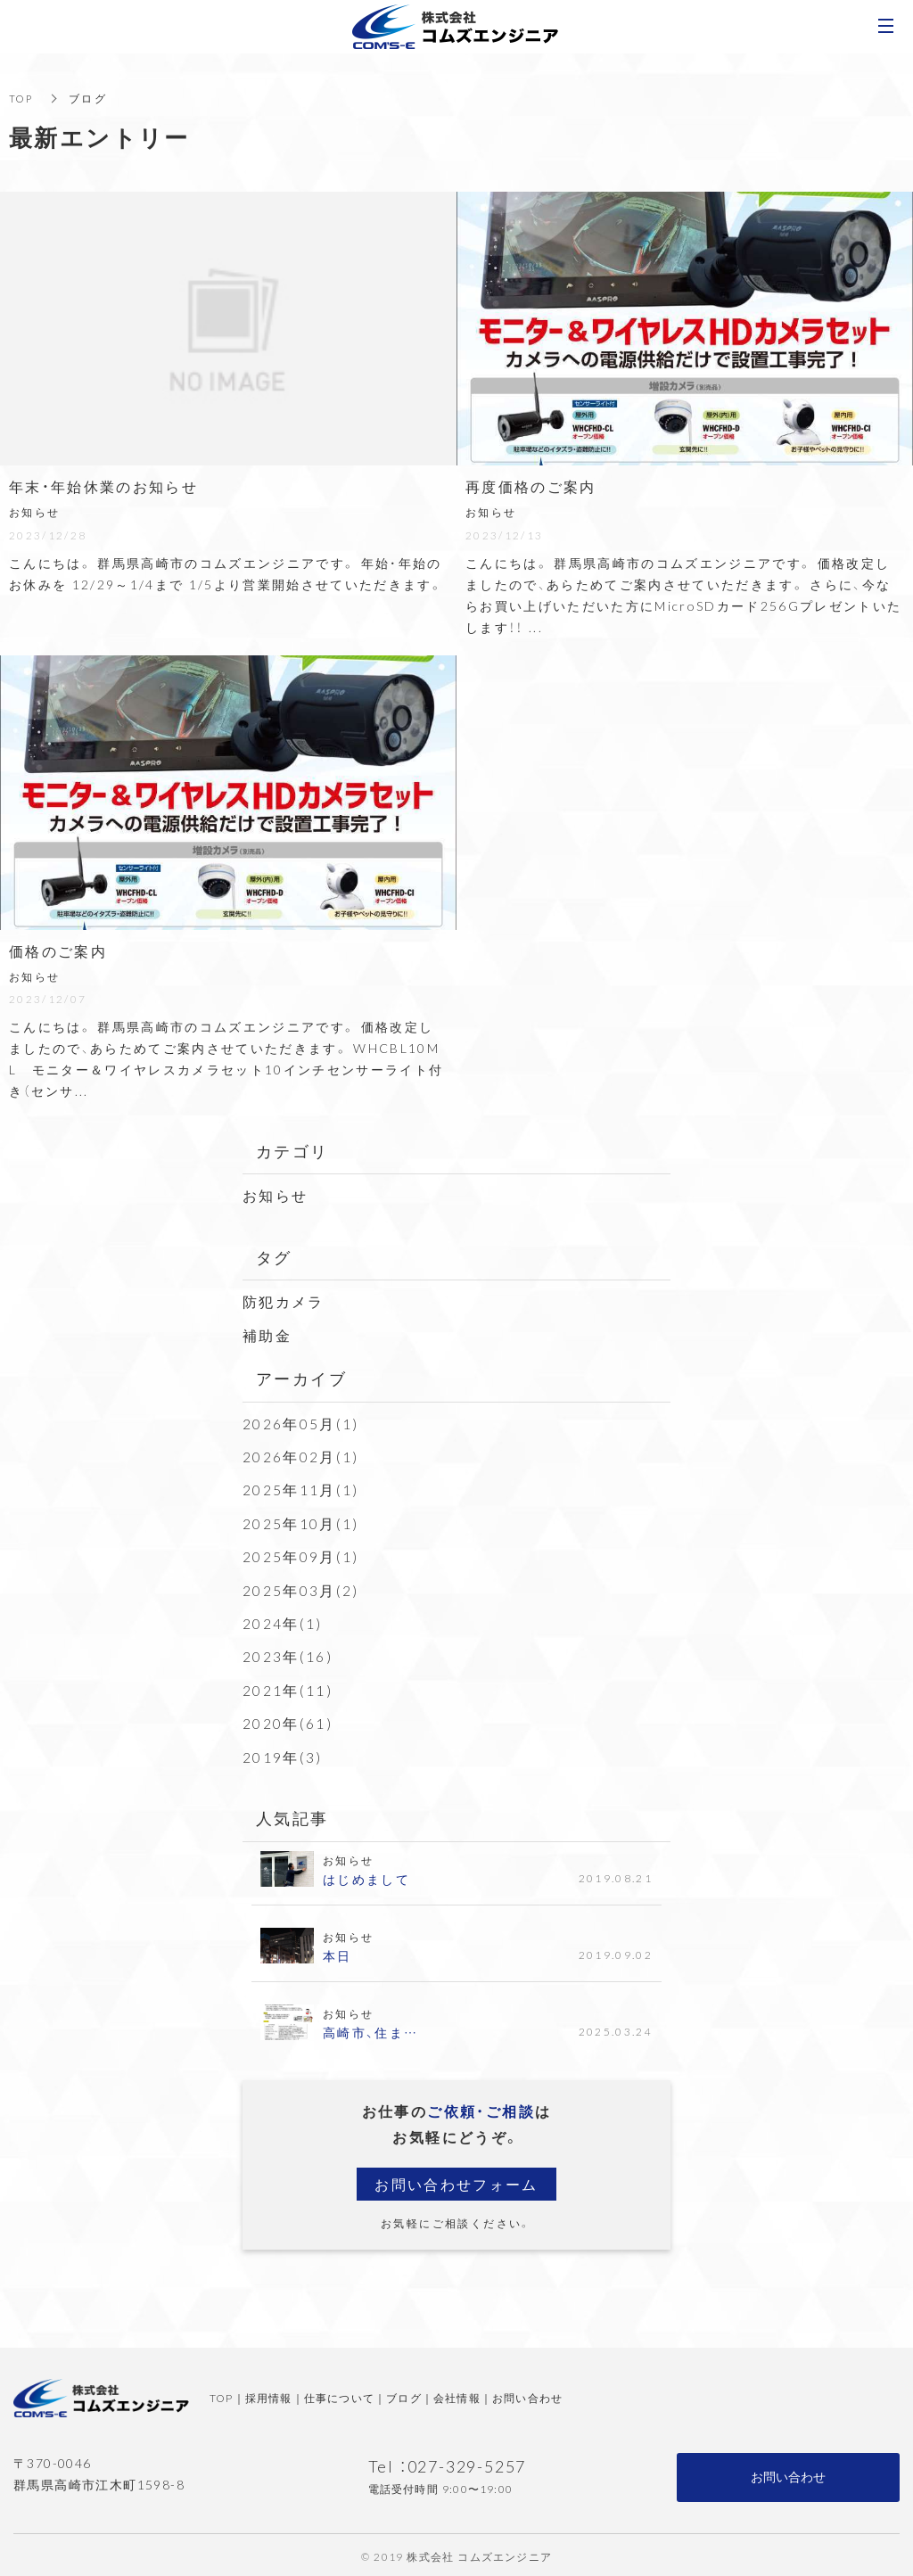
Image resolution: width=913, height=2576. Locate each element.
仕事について (339, 2395)
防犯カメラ (284, 1301)
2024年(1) (283, 1621)
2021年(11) (288, 1687)
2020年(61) (288, 1720)
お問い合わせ (527, 2395)
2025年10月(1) (301, 1521)
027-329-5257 (467, 2463)
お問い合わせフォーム (456, 2180)
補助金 (267, 1334)
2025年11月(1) (301, 1488)
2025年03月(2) (301, 1588)
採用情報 (268, 2395)
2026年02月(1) (301, 1455)
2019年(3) (283, 1753)
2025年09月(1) (301, 1554)
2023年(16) (288, 1654)
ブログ (404, 2395)
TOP (22, 98)
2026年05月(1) (301, 1422)
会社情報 (457, 2395)
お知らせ (275, 1195)
